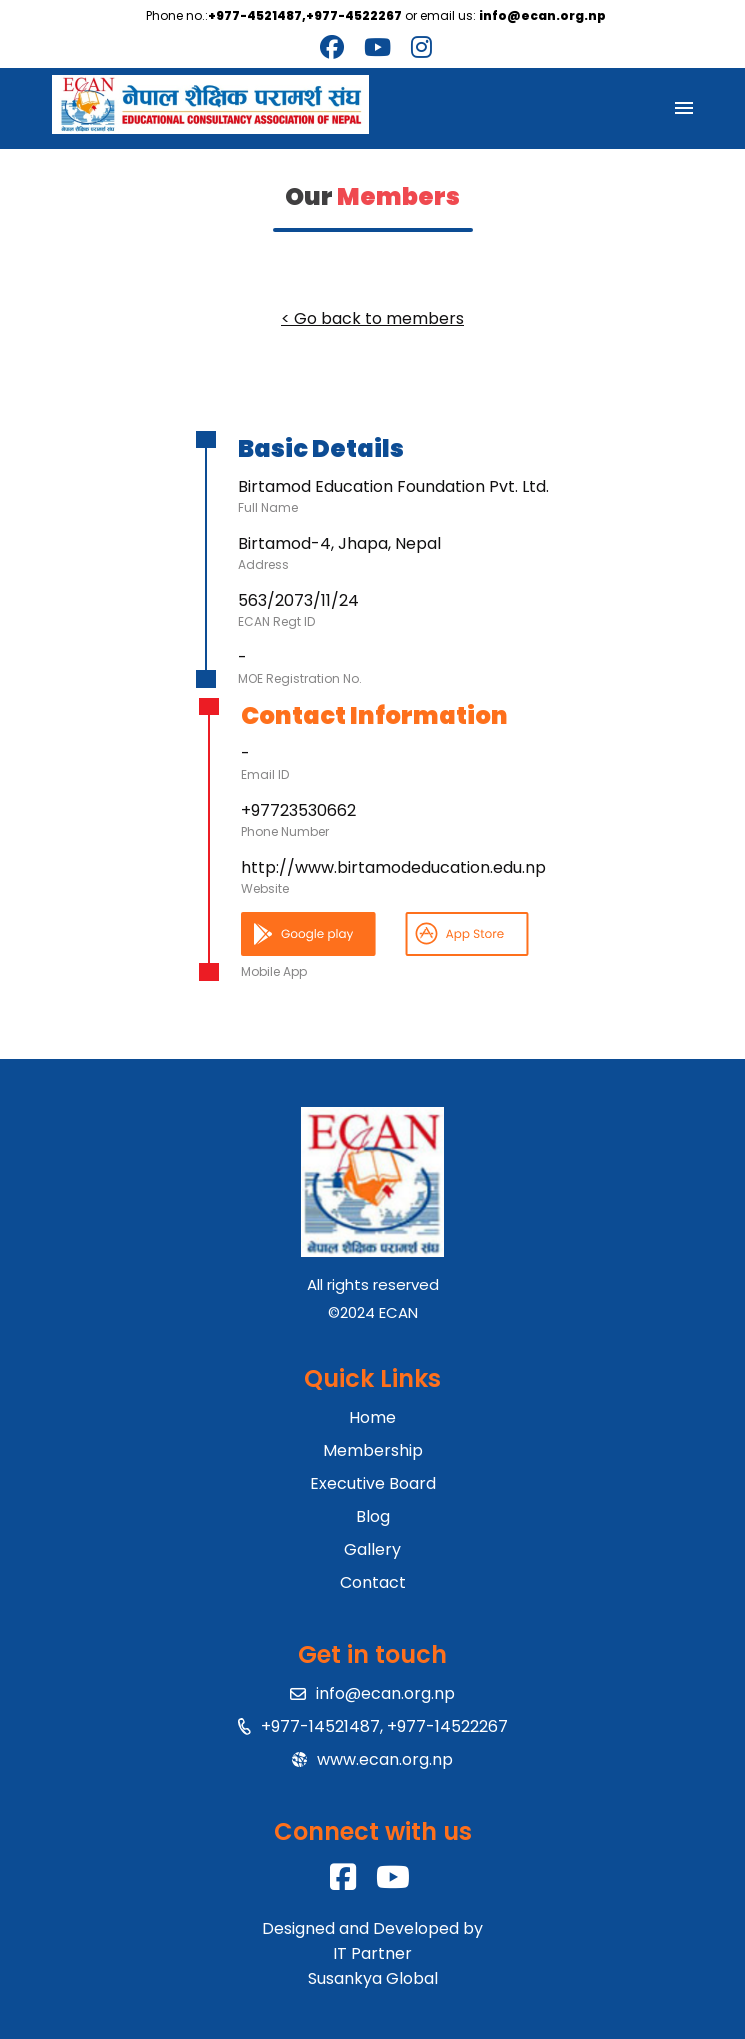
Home (372, 1417)
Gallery (372, 1549)
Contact (373, 1582)
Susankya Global (373, 1978)
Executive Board (373, 1483)
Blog (373, 1516)
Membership (373, 1450)
